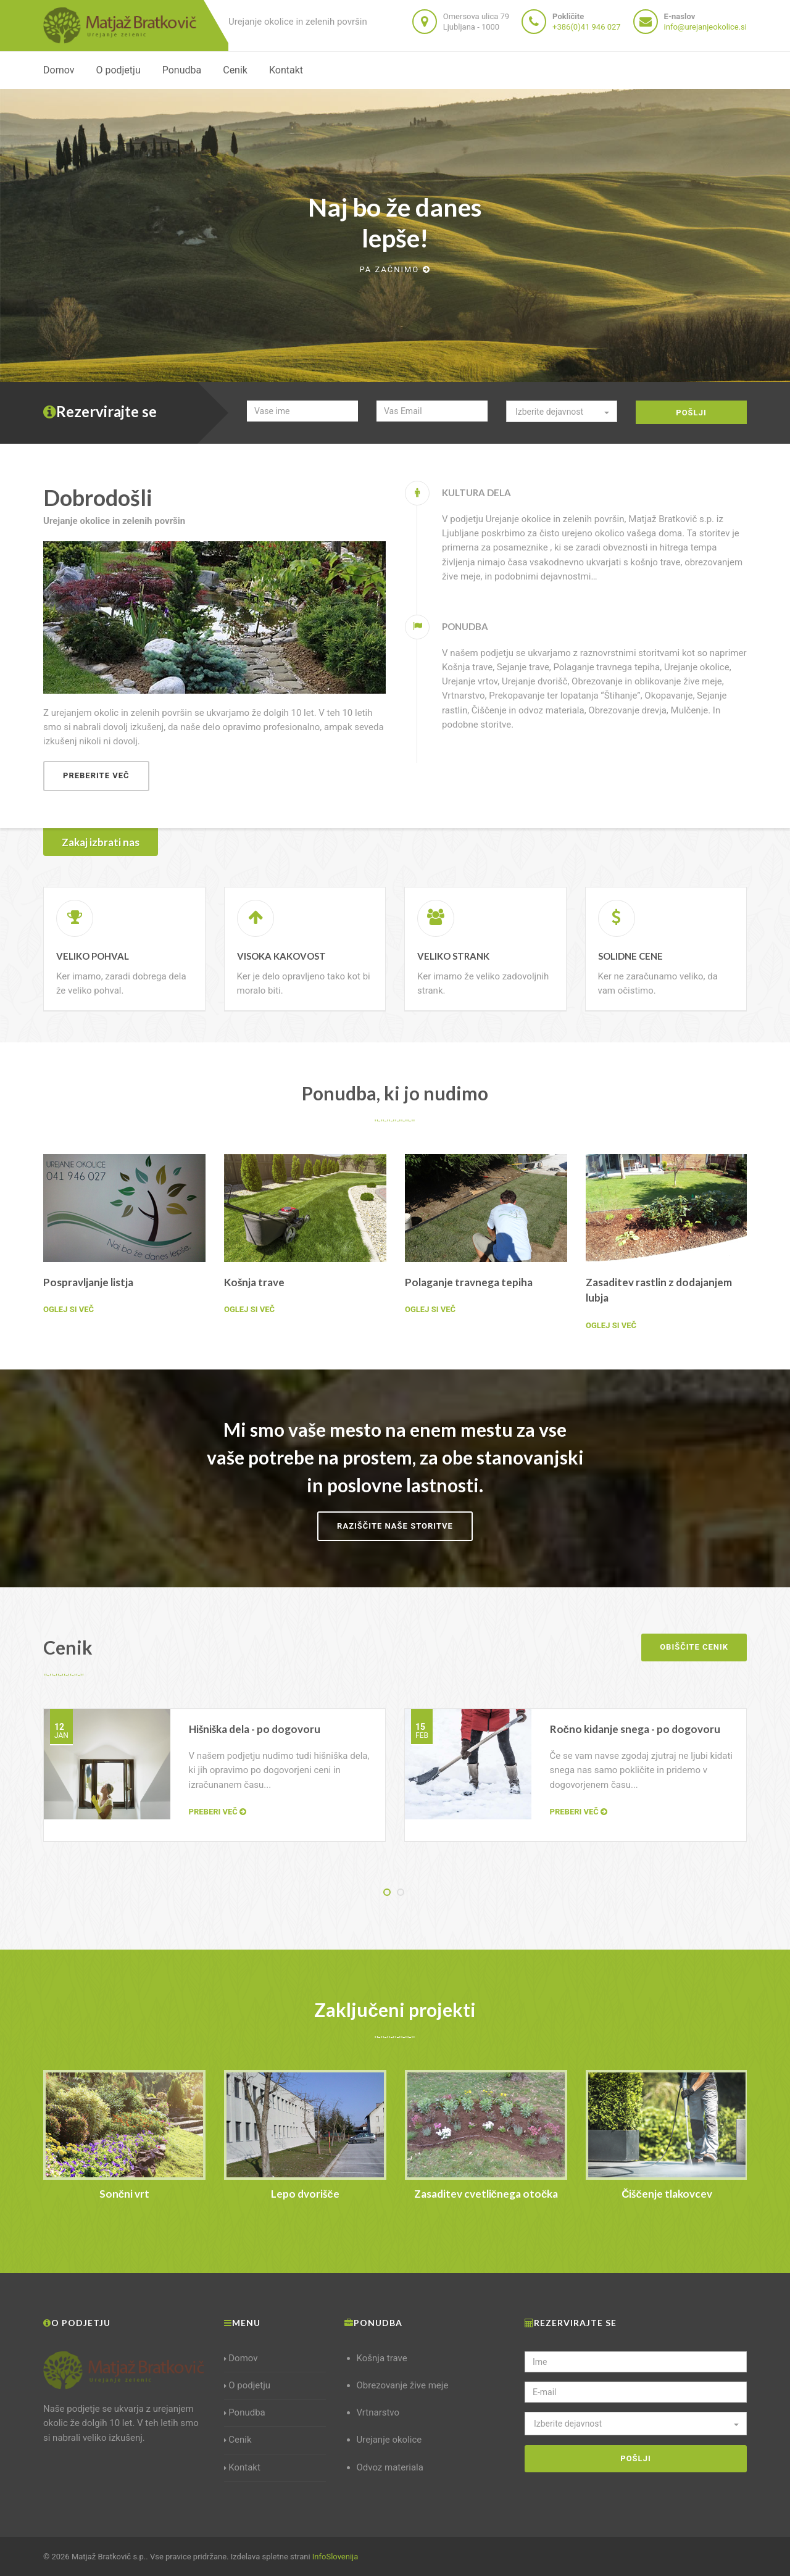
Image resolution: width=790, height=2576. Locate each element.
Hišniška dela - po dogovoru (254, 1728)
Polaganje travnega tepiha (469, 1282)
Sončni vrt (124, 2193)
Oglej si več (68, 1309)
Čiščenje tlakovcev (667, 2193)
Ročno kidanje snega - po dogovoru (635, 1728)
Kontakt (286, 70)
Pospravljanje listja (88, 1282)
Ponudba (181, 70)
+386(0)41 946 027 (586, 26)
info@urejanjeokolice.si (705, 26)
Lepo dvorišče (305, 2193)
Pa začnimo (394, 269)
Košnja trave (254, 1282)
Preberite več (96, 775)
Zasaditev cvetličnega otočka (486, 2193)
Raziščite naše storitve (395, 1526)
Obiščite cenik (694, 1647)
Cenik (235, 70)
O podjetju (118, 70)
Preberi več (218, 1811)
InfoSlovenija (335, 2556)
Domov (58, 70)
